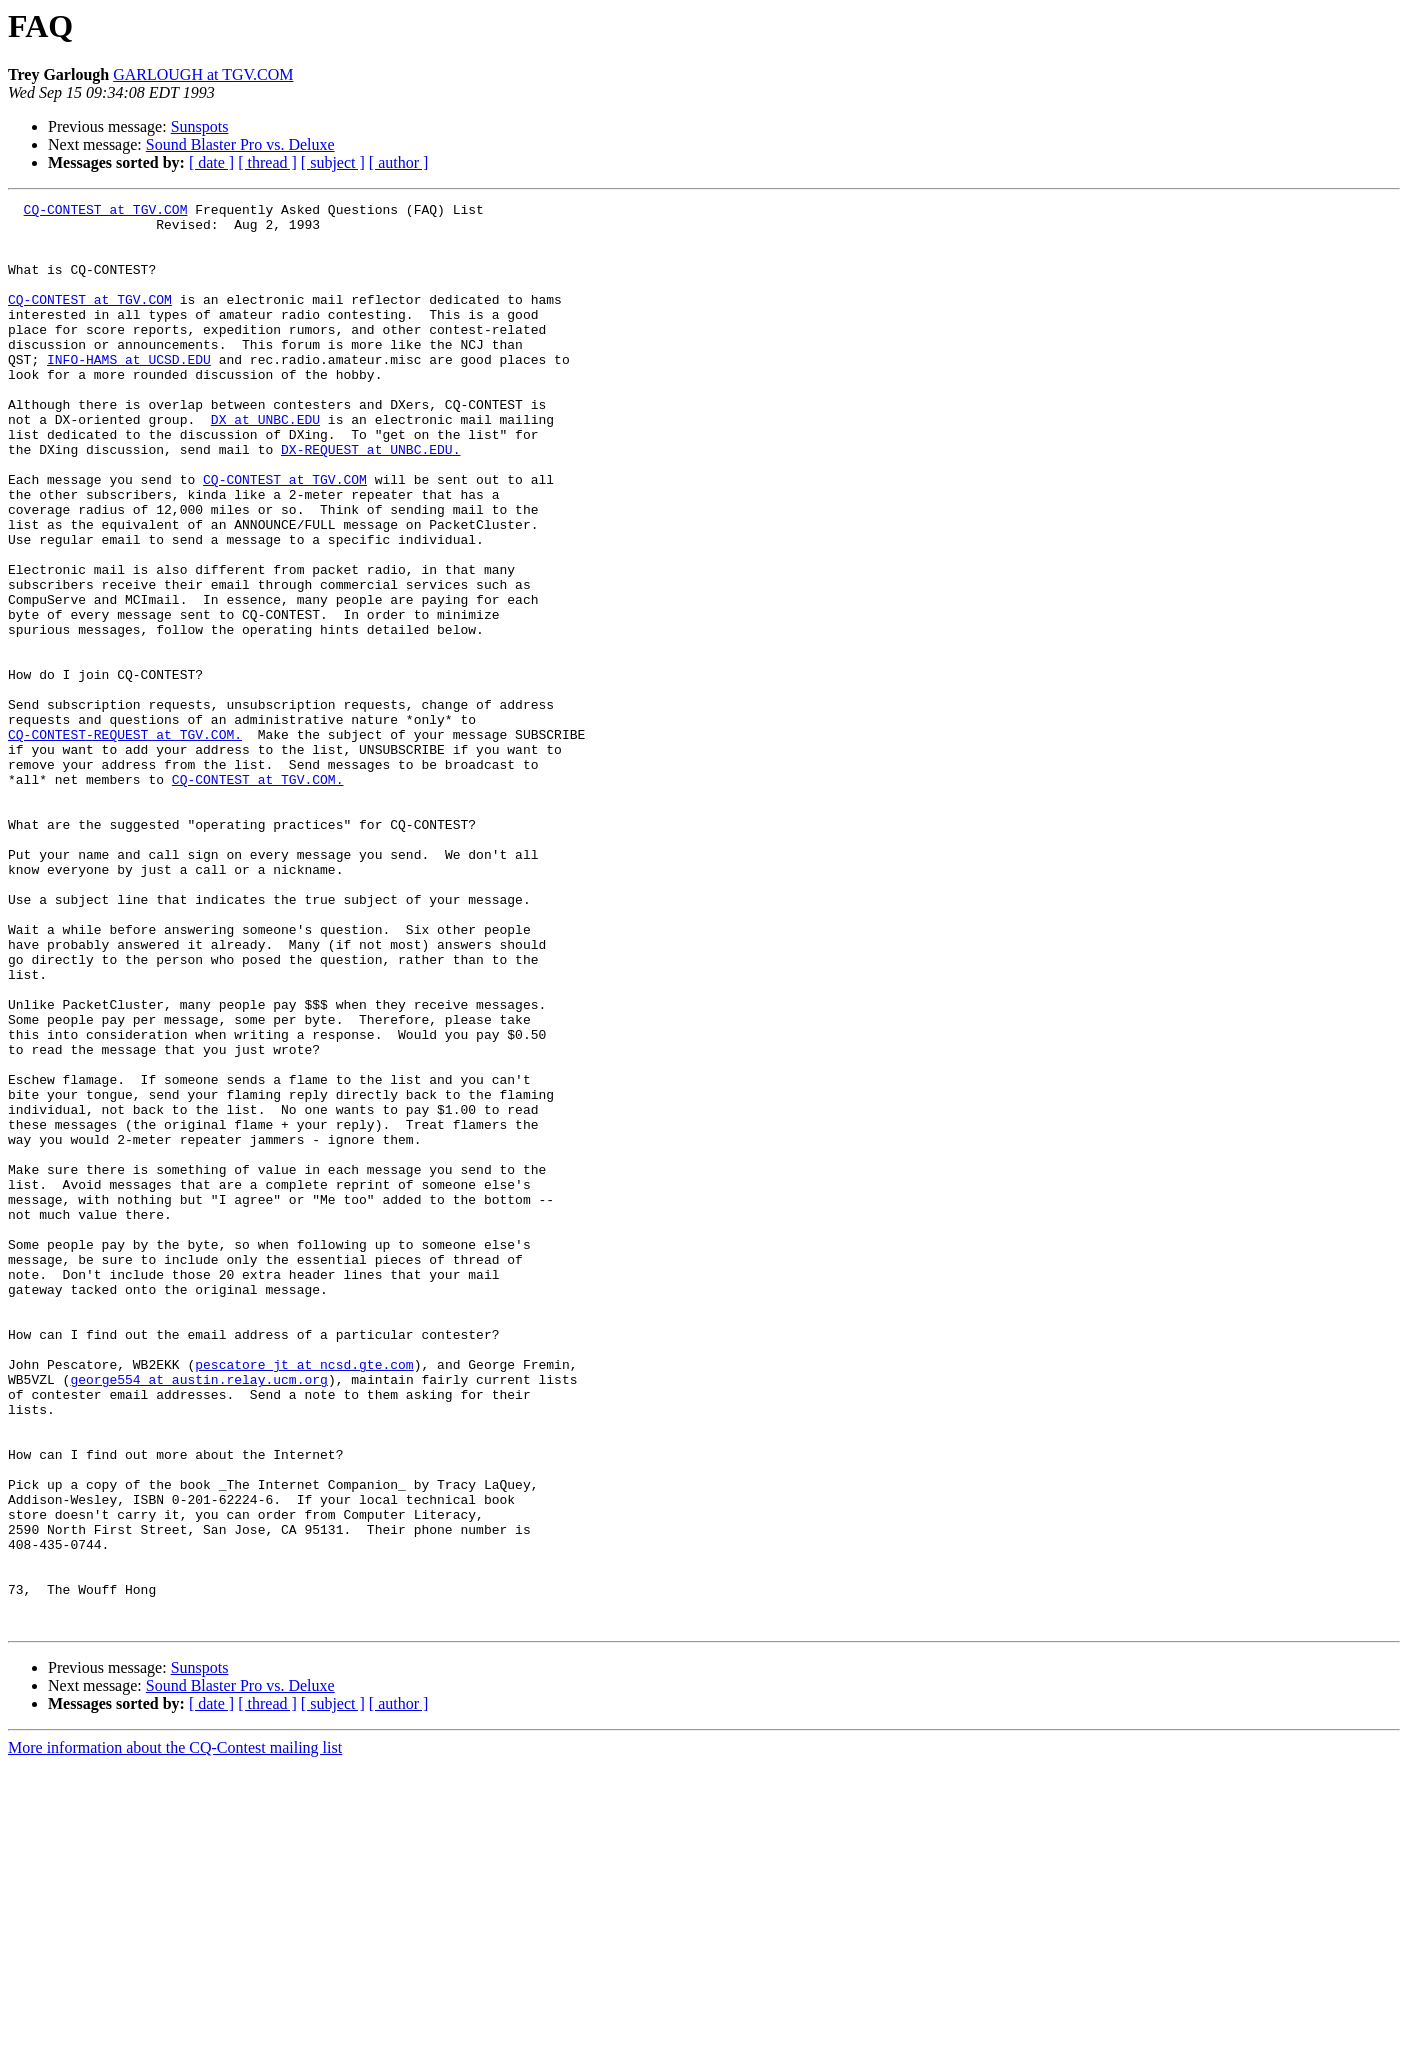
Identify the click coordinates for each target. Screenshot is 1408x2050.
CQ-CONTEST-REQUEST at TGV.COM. (125, 842)
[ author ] (399, 162)
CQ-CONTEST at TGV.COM (106, 212)
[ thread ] (267, 162)
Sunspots (200, 126)
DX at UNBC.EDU (265, 464)
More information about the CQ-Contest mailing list (175, 2032)
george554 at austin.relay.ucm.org (198, 1616)
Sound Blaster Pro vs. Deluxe (240, 144)
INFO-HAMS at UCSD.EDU (129, 392)
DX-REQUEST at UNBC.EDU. (370, 500)
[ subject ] (333, 162)
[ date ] (211, 162)
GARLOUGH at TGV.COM (203, 74)
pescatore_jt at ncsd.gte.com (304, 1598)
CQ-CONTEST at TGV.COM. (258, 896)
